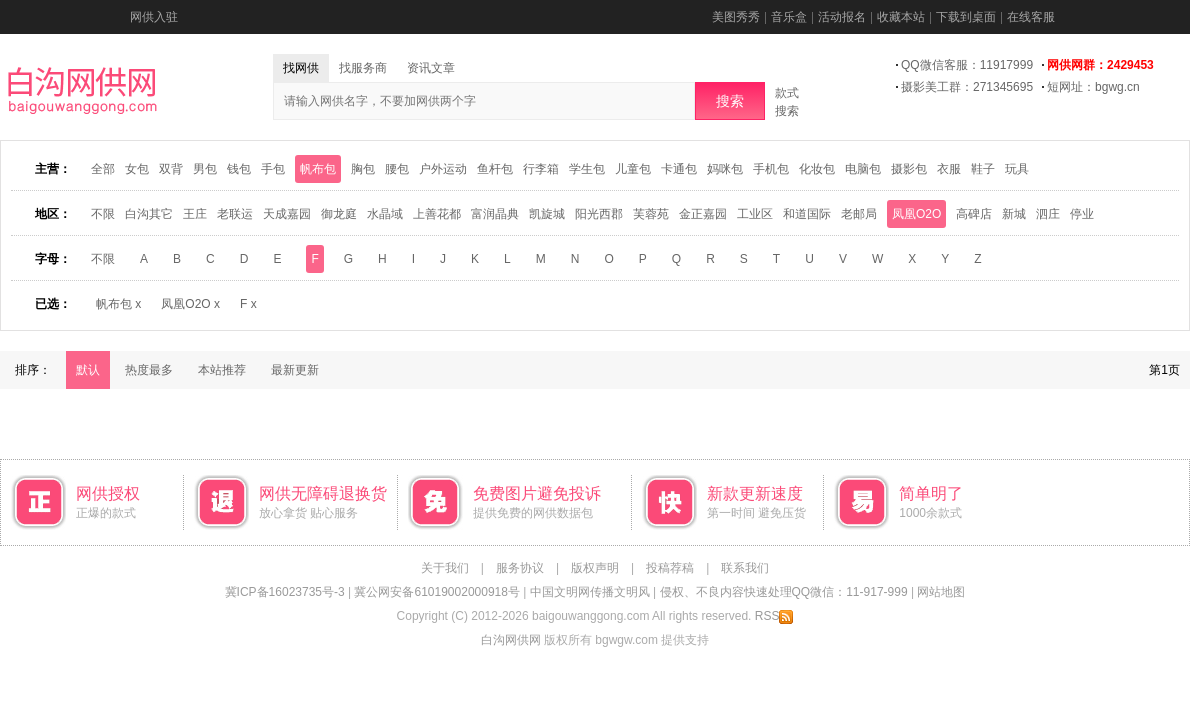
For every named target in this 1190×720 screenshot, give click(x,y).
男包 (205, 169)
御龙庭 (339, 214)
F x (248, 304)
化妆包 (817, 169)
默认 (88, 370)
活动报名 (842, 17)
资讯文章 (431, 68)
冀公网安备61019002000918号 (436, 592)
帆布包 (318, 169)
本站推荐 (222, 370)
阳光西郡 (599, 214)
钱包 (239, 169)
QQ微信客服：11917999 (967, 65)
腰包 (397, 169)
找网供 (301, 68)
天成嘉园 (287, 214)
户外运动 (443, 169)
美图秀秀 (736, 17)
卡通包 (679, 169)
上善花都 (437, 214)
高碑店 (974, 214)
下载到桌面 (966, 17)
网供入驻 (154, 17)
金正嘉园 (703, 214)
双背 (171, 169)
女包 (137, 169)
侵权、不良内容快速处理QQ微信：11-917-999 (784, 592)
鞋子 (983, 169)
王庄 (195, 214)
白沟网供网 (511, 640)
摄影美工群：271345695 (967, 87)
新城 (1014, 214)
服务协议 (520, 568)
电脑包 (863, 169)
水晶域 (385, 214)
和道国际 (807, 214)
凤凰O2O (916, 214)
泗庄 (1048, 214)
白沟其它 (149, 214)
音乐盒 (789, 17)
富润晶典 (495, 214)
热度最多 (149, 370)
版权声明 (595, 568)
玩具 (1017, 169)
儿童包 (633, 169)
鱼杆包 (495, 169)
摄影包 (909, 169)
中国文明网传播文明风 (590, 592)
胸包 (363, 169)
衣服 (949, 169)
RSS (774, 616)
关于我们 (445, 568)
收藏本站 (901, 17)
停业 (1082, 214)
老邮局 (859, 214)
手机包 (771, 169)
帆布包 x (118, 304)
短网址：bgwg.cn (1093, 87)
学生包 (587, 169)
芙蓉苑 (651, 214)
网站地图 (941, 592)
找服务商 (363, 68)
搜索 (730, 101)
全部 (103, 169)
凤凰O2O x (190, 304)
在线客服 (1031, 17)
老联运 (235, 214)
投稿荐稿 (670, 568)
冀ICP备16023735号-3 (285, 592)
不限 (103, 214)
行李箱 (541, 169)
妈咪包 (725, 169)
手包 (273, 169)
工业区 (755, 214)
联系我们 (745, 568)
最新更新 (295, 370)
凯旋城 (547, 214)
